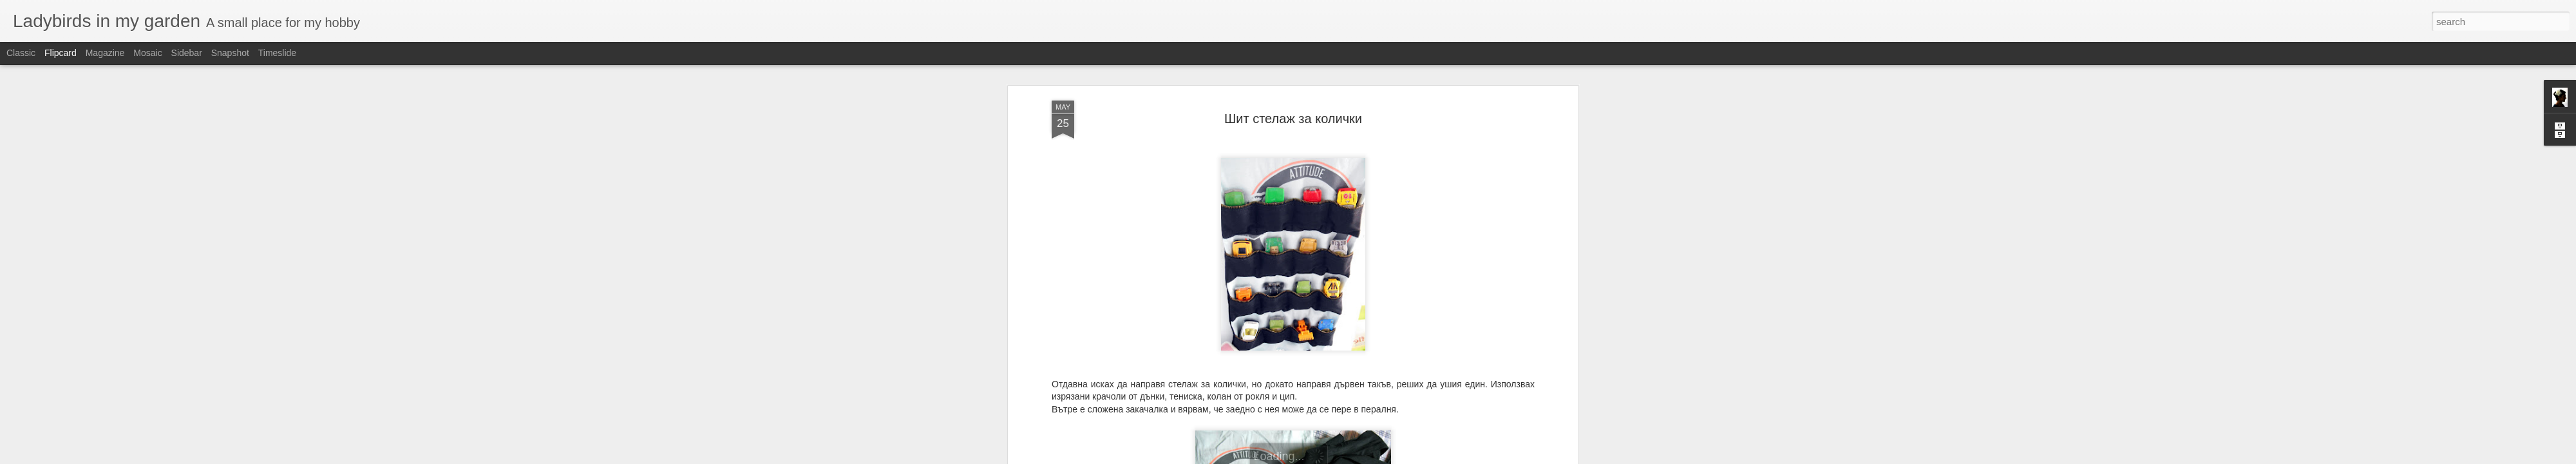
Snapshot (230, 53)
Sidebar (186, 53)
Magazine (105, 53)
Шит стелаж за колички (1293, 113)
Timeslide (277, 53)
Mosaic (147, 53)
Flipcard (60, 53)
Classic (20, 53)
